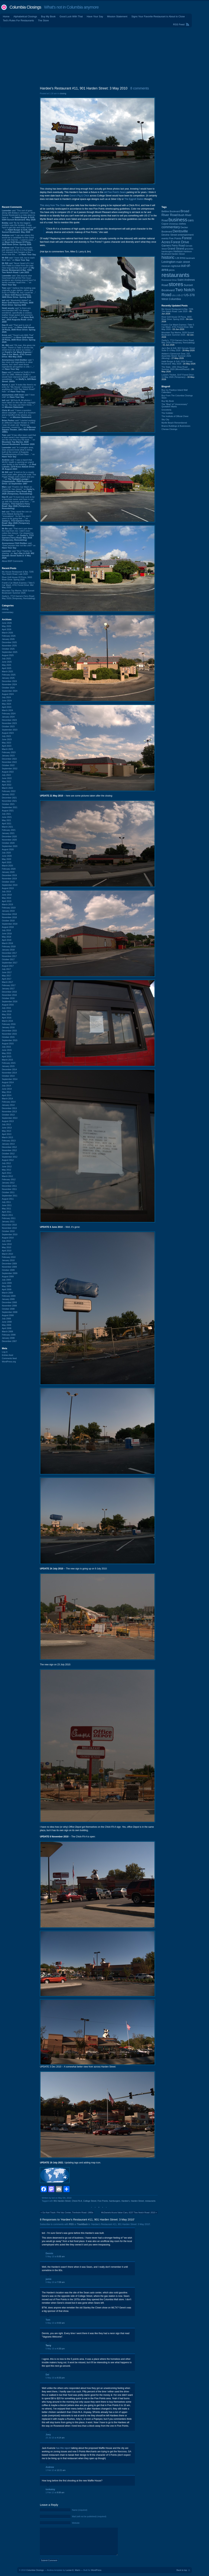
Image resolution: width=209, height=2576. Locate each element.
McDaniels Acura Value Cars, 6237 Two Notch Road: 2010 (128, 2212)
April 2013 (6, 1134)
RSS (71, 2224)
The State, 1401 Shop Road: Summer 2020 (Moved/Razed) (175, 368)
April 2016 (6, 1018)
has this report (63, 2448)
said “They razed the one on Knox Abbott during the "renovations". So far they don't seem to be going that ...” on (17, 518)
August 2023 (8, 733)
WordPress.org (9, 1361)
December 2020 (9, 836)
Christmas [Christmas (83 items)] (173, 224)
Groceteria (166, 410)
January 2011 (8, 1221)
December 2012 (9, 1147)
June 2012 (7, 1166)
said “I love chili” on (18, 396)
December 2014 (9, 1069)
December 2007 (9, 1341)
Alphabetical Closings (25, 16)
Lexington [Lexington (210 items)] (169, 262)
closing (5, 609)
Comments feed (9, 1358)
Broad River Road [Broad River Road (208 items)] (175, 213)
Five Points (103, 2201)
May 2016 (6, 1014)
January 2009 (8, 1299)
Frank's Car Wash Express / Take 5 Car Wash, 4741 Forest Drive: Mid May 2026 (18, 585)
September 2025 (9, 652)
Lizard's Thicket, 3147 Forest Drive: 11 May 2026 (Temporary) (178, 376)
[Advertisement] (104, 56)
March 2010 (7, 1254)
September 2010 (9, 1234)
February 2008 (9, 1335)
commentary (7, 612)
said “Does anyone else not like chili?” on (19, 545)
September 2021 (9, 807)
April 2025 (6, 668)
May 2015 (6, 1053)
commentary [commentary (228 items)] (171, 227)
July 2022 (6, 775)
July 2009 (6, 1280)
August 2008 (8, 1315)
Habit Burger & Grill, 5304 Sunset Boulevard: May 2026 (177, 362)
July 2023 (6, 736)
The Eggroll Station (134, 199)
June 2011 (7, 1205)
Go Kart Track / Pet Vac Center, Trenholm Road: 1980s (67, 2212)
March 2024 (7, 710)
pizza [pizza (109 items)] (172, 270)
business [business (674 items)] (178, 219)
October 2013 (8, 1115)
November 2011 (9, 1189)
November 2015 (9, 1034)
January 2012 (8, 1183)
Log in (5, 1352)
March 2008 (7, 1331)
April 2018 (6, 940)
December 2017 (9, 953)
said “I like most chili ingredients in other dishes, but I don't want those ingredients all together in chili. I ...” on (18, 364)
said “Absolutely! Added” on (17, 302)
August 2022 (8, 772)
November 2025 (9, 645)
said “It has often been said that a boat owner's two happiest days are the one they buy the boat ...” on (19, 439)
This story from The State (53, 205)
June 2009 (7, 1283)
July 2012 (6, 1163)
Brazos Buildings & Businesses (176, 426)
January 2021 (8, 833)
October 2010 (8, 1231)
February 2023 (9, 752)
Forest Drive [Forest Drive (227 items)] (180, 242)
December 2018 (9, 914)
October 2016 (8, 998)
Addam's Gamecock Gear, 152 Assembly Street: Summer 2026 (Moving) (176, 355)
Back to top (182, 2570)
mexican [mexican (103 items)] (166, 266)
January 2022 (8, 794)
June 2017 (7, 972)
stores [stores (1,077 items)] (176, 284)
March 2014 (7, 1098)
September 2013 (9, 1118)
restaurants (150, 2201)
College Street (90, 2201)
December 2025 (9, 642)
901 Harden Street (62, 2201)
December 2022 (9, 759)
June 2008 (7, 1322)
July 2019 (6, 891)
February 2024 (9, 713)
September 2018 (9, 924)
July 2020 (6, 852)
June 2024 (7, 700)
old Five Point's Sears (115, 192)
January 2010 (8, 1260)
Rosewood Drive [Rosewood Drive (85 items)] (169, 280)
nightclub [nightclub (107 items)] (175, 266)
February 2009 (9, 1296)
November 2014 (9, 1073)
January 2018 (8, 950)
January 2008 (8, 1338)
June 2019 (7, 895)
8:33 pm (61, 2378)
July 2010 (6, 1241)
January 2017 (8, 988)
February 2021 (9, 830)
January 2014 (8, 1105)
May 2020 (6, 859)
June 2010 (7, 1244)
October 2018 (8, 920)
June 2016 (7, 1011)
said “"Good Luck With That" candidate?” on (18, 338)
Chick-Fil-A (77, 2201)
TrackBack (82, 2224)
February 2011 (9, 1218)
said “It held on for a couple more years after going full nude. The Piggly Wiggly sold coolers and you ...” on (19, 478)
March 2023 (7, 749)
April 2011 (6, 1212)
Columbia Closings (25, 7)
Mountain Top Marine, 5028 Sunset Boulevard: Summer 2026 (18, 591)
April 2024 (6, 707)
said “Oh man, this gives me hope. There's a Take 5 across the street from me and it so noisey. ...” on (18, 351)
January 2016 (8, 1027)
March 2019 (7, 904)
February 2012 (9, 1179)
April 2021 (6, 823)
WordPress (96, 2570)
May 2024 (6, 704)
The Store (43, 20)
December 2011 (9, 1186)
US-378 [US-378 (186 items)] (189, 295)
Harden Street (137, 2201)
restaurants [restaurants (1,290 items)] (175, 275)
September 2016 (9, 1001)
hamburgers (114, 2201)
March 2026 (7, 632)
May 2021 (6, 820)
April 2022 (6, 785)
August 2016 (8, 1005)
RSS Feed (178, 24)
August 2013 (8, 1121)
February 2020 (9, 869)
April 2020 (6, 862)
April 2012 (6, 1173)
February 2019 (9, 908)
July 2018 (6, 930)
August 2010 (8, 1238)
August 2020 (8, 849)
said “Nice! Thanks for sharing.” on (18, 554)
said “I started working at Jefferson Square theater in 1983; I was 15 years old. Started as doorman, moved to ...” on (19, 426)
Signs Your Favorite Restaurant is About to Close (158, 16)
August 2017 (8, 966)
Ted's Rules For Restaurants (18, 20)
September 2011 (9, 1195)
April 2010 (6, 1250)
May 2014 (6, 1092)
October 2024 (8, 687)
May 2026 (6, 626)
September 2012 (9, 1157)
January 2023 (8, 755)
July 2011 (6, 1202)
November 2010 (9, 1228)
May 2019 (6, 898)
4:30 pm (61, 2348)
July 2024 (6, 697)
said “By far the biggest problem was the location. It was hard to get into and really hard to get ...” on (19, 227)
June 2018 (7, 933)
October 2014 (8, 1076)
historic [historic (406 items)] (168, 257)
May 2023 (6, 742)
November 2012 (9, 1150)
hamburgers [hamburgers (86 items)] (167, 251)
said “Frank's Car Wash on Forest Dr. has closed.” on (18, 490)
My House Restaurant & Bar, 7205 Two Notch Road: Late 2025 (18, 573)
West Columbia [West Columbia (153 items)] (171, 299)
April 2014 (6, 1095)
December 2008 (9, 1302)
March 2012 (7, 1176)
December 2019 (9, 875)
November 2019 (9, 878)
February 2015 (9, 1063)
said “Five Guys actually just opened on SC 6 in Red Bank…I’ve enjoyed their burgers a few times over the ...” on (19, 251)
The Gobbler (167, 413)
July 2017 (6, 969)
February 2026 (9, 636)
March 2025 (7, 671)
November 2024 (9, 684)
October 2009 (8, 1270)
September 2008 (9, 1312)
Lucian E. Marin (73, 2570)
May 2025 (6, 665)
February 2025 (9, 675)
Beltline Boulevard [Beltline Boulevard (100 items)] (171, 211)
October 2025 (8, 649)
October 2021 (8, 804)
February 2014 (9, 1102)
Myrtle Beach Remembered (174, 423)
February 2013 (9, 1140)
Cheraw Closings (169, 429)
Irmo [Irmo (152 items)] (182, 257)
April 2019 (6, 901)
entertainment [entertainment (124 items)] (186, 234)
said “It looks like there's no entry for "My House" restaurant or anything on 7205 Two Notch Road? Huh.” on (19, 388)
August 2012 (8, 1160)
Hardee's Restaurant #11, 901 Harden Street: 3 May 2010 (83, 88)
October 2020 (8, 843)
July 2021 (6, 814)
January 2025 (8, 678)
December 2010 (9, 1225)
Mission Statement (117, 16)
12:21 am (61, 2470)
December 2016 (9, 992)
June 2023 (7, 739)
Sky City (165, 419)
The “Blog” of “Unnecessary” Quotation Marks (175, 405)
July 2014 (6, 1085)
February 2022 (9, 791)
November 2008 (9, 1305)
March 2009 (7, 1293)
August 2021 (8, 810)
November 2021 (9, 801)
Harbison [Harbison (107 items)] (178, 251)
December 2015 (9, 1030)
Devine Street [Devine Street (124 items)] (169, 234)
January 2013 (8, 1144)
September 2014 (9, 1079)
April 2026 (6, 629)
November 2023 (9, 723)
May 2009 (6, 1286)
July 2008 (6, 1318)
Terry (48, 2345)
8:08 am (60, 2492)
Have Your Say (95, 16)
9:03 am (61, 2323)
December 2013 (9, 1108)
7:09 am (61, 2282)
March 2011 (7, 1215)
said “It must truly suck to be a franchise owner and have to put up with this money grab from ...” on (18, 502)
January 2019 (8, 911)
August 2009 (8, 1276)
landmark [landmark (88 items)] (190, 258)
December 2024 (9, 681)
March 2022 (7, 788)
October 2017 (8, 959)
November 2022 (9, 762)
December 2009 (9, 1263)
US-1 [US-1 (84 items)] (174, 295)
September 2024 (9, 691)
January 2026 (8, 639)
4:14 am (61, 2437)
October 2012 (8, 1153)
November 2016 (9, 995)
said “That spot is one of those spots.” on (18, 328)
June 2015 (7, 1050)
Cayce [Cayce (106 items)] (165, 223)
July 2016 (6, 1008)
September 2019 (9, 885)
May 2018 (6, 937)
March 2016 (7, 1021)
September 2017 (9, 963)
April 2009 (6, 1289)
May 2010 (6, 1247)
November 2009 (9, 1267)
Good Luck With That (71, 16)
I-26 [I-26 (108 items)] (177, 258)
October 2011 (8, 1192)
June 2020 (7, 856)
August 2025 (8, 655)
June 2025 (7, 662)
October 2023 (8, 726)
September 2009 (9, 1273)
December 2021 (9, 797)
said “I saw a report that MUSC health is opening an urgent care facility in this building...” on (19, 464)
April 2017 (6, 979)
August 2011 (8, 1199)
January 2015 (8, 1066)
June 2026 (7, 623)
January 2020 (8, 872)
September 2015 (9, 1040)
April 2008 (6, 1328)
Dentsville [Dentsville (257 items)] (180, 231)
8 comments (139, 88)
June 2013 (7, 1128)
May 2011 (6, 1208)
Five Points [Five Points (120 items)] (175, 238)
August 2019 (8, 888)
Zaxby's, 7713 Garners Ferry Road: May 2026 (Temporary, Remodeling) (18, 597)
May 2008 (6, 1325)
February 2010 (9, 1257)
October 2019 (8, 882)
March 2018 (7, 943)
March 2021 (7, 827)
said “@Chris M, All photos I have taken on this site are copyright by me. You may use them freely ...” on (18, 403)
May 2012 (6, 1170)
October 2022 (8, 765)
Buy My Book (48, 16)
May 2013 (6, 1131)
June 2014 (7, 1089)
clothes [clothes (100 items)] (182, 223)
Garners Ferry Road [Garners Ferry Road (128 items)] (173, 245)
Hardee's (125, 2201)
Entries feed (7, 1355)
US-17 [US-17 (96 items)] (180, 295)
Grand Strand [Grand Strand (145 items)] (176, 248)
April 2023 (6, 746)
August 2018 (8, 927)
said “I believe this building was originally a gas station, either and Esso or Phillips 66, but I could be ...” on (19, 292)
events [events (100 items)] (165, 238)
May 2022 (6, 781)
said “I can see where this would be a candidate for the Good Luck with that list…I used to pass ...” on (19, 240)
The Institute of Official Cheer (175, 416)
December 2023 (9, 720)
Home (6, 16)
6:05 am (61, 2256)
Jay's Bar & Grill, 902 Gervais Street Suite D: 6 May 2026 (178, 349)
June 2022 (7, 778)
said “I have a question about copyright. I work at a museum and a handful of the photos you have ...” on (19, 413)
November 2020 (9, 840)
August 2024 (8, 694)
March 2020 (7, 865)
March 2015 (7, 1060)
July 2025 (6, 658)
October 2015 (8, 1037)
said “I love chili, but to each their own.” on (18, 259)
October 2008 (8, 1309)
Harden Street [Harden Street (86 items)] (177, 254)
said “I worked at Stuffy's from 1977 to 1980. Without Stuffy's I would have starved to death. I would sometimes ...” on (19, 377)
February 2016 (9, 1024)
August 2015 (8, 1043)
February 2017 (9, 985)
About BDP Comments (12, 561)
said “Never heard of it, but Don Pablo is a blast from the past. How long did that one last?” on (18, 267)
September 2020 (9, 846)
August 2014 (8, 1082)
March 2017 (7, 982)
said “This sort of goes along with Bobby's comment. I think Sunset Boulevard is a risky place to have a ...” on (19, 215)
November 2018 (9, 917)
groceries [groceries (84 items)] (189, 249)
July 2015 (6, 1047)
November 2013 (9, 1111)
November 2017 (9, 956)
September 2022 (9, 768)
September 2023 (9, 730)
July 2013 (6, 1124)
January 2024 (8, 717)
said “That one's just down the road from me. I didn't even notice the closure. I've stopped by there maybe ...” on (18, 534)
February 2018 (9, 946)
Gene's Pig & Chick (79, 195)
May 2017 (6, 975)
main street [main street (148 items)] (183, 261)
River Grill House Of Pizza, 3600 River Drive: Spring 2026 (17, 578)
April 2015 (6, 1056)
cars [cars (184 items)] (191, 220)
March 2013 (7, 1137)
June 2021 (7, 817)
